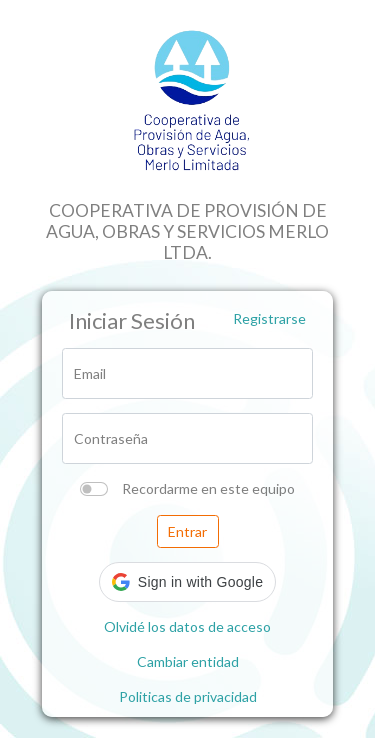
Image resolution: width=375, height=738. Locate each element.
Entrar (187, 531)
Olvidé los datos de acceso (187, 626)
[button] (187, 582)
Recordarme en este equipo (208, 488)
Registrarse (269, 318)
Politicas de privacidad (188, 696)
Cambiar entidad (188, 661)
